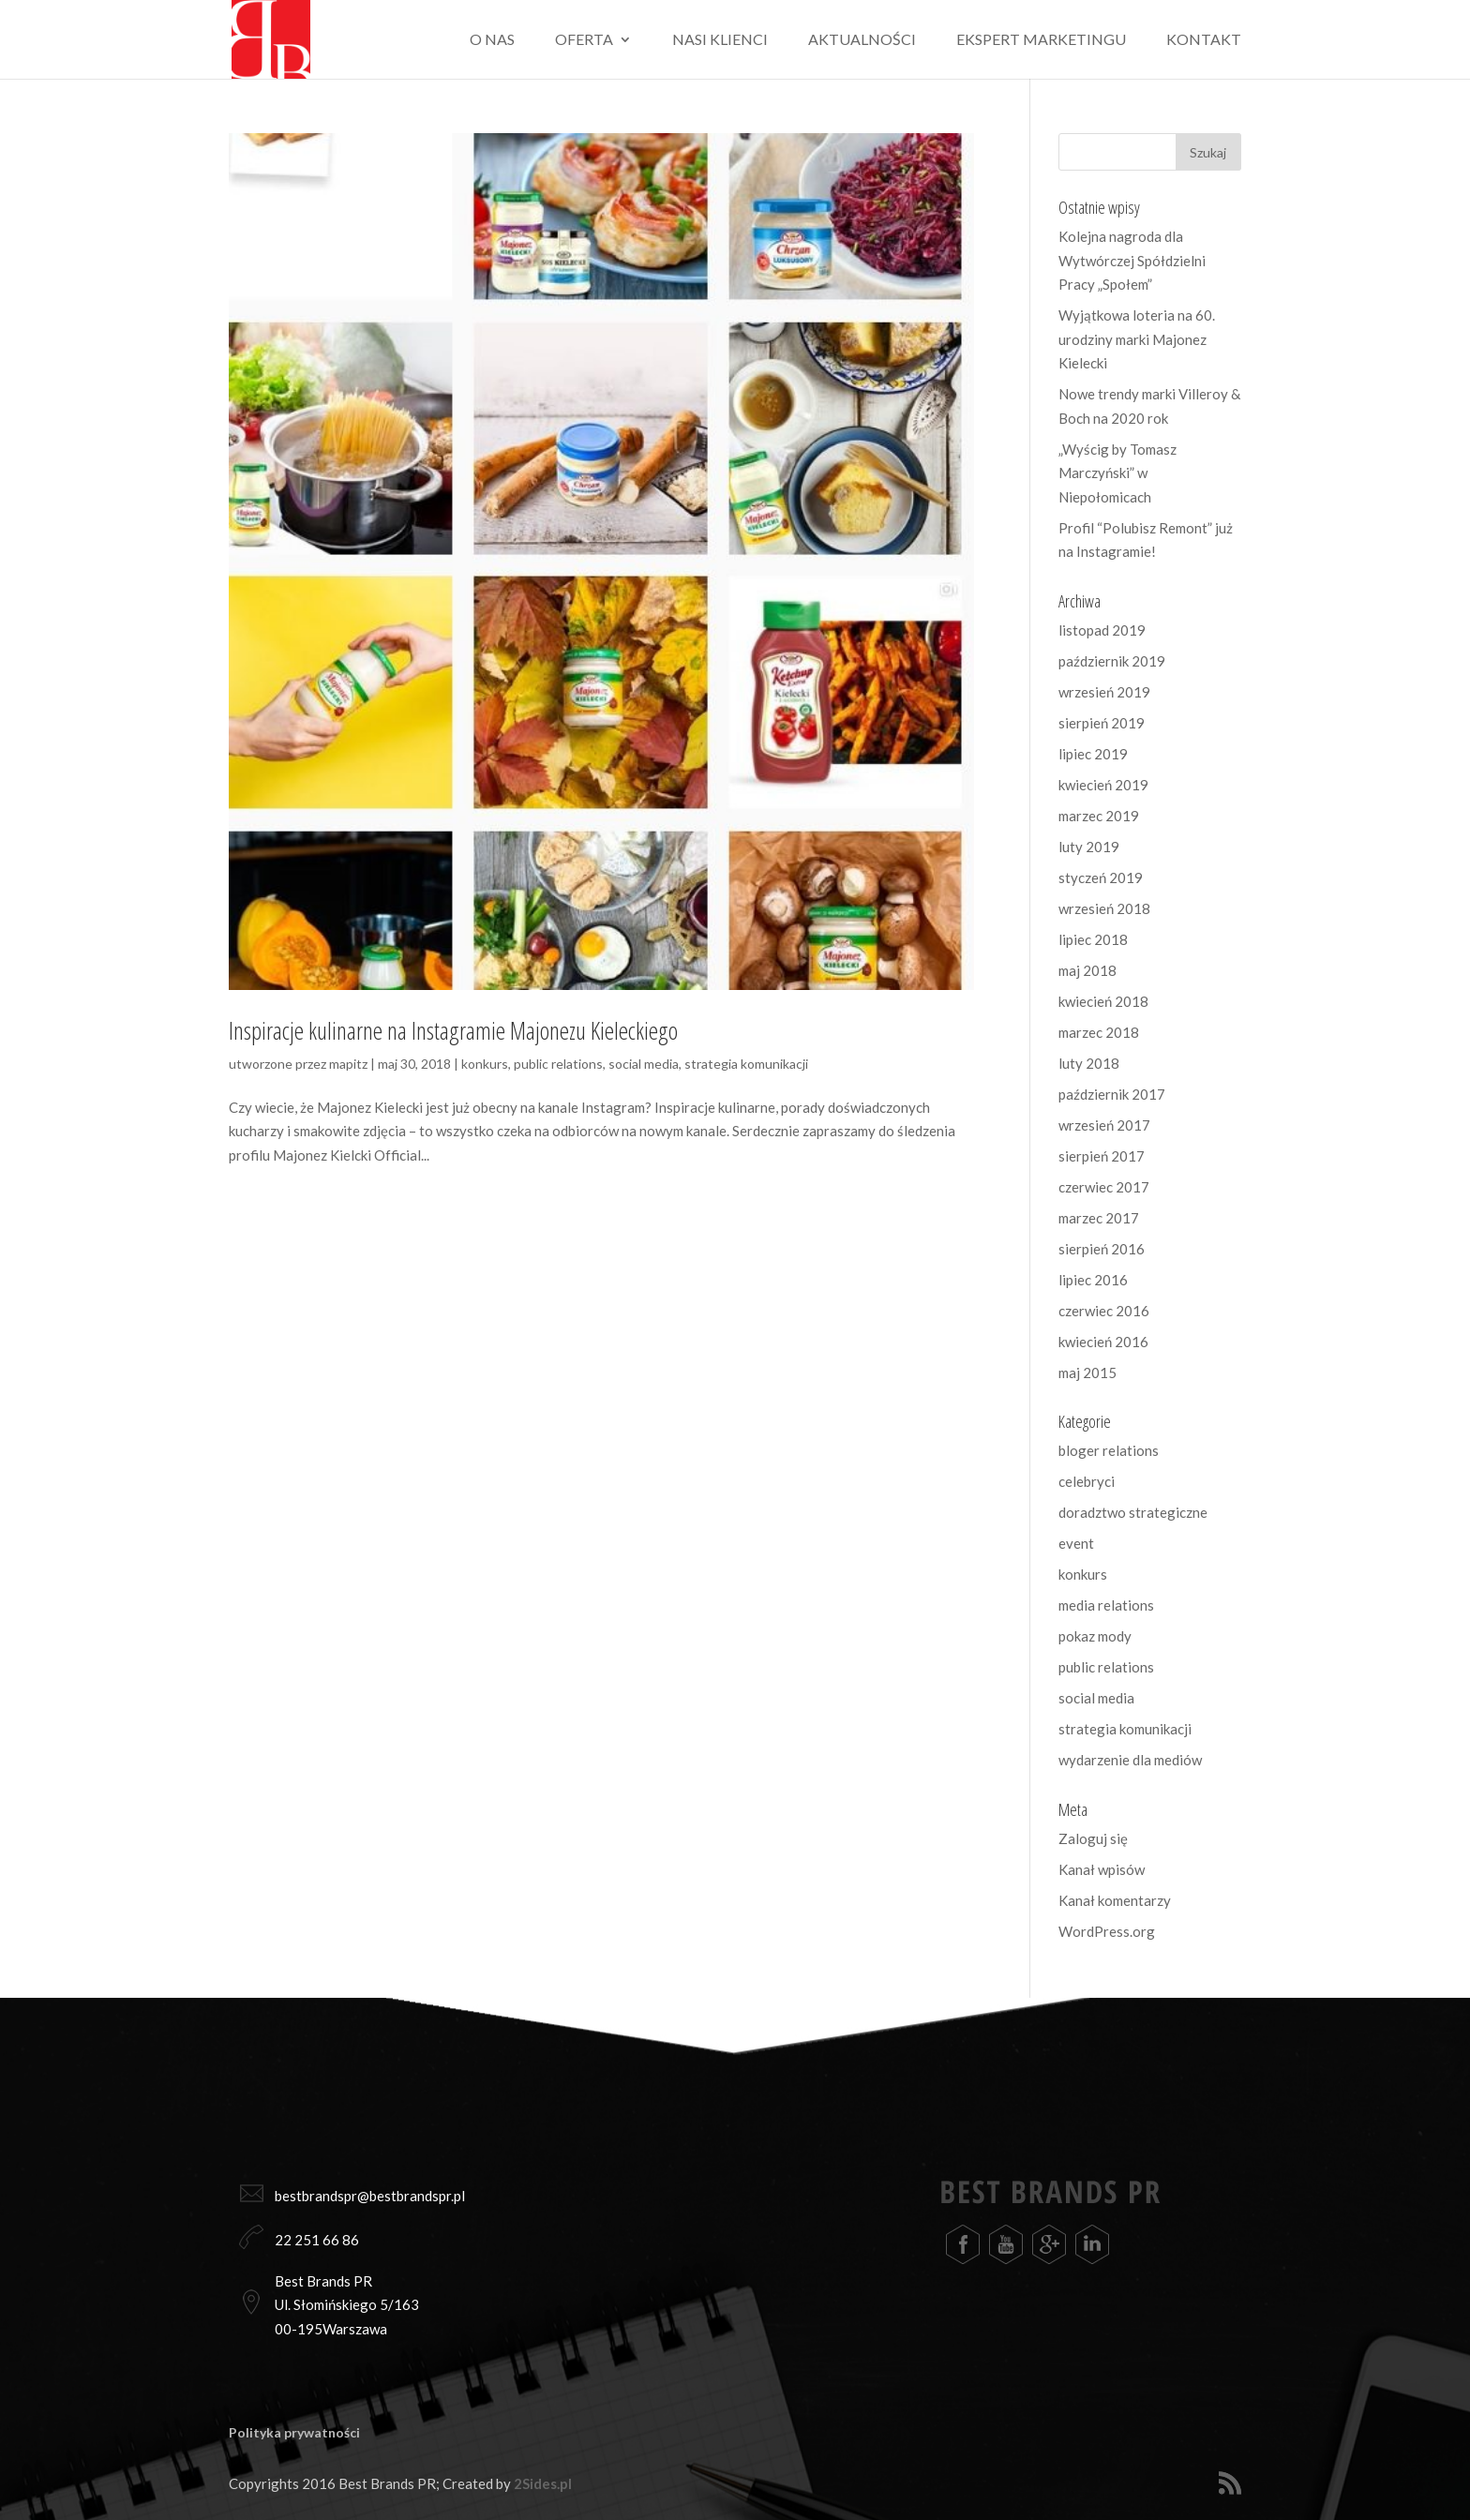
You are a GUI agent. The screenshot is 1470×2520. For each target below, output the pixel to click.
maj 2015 (1087, 1372)
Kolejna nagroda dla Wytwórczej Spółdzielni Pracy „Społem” (1132, 260)
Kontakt (1203, 40)
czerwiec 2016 (1103, 1310)
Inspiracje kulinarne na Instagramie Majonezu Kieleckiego (453, 1030)
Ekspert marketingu (1041, 40)
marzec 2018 (1098, 1032)
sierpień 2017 (1101, 1156)
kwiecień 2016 (1103, 1341)
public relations (558, 1064)
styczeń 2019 (1100, 877)
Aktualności (862, 40)
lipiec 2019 (1093, 753)
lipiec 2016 (1093, 1279)
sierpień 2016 (1101, 1248)
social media (643, 1064)
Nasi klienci (720, 40)
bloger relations (1108, 1450)
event (1076, 1543)
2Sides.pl (543, 2483)
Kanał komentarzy (1114, 1900)
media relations (1106, 1605)
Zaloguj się (1093, 1838)
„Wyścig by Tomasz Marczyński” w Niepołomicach (1117, 473)
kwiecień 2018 (1103, 1001)
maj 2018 (1087, 970)
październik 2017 (1111, 1094)
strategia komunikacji (746, 1064)
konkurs (484, 1064)
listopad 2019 (1102, 630)
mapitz (348, 1064)
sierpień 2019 (1101, 722)
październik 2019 (1111, 660)
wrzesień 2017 (1104, 1125)
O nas (492, 40)
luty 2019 (1088, 846)
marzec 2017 (1098, 1217)
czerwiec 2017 (1103, 1186)
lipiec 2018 (1093, 939)
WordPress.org (1106, 1931)
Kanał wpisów (1101, 1869)
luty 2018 (1088, 1063)
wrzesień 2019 (1104, 691)
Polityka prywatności (294, 2432)
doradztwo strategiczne (1133, 1512)
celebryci (1086, 1481)
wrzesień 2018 (1104, 908)
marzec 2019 (1098, 815)
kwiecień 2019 (1103, 784)
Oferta (584, 40)
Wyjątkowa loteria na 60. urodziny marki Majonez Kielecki (1136, 339)
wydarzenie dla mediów (1130, 1759)
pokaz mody (1095, 1636)
